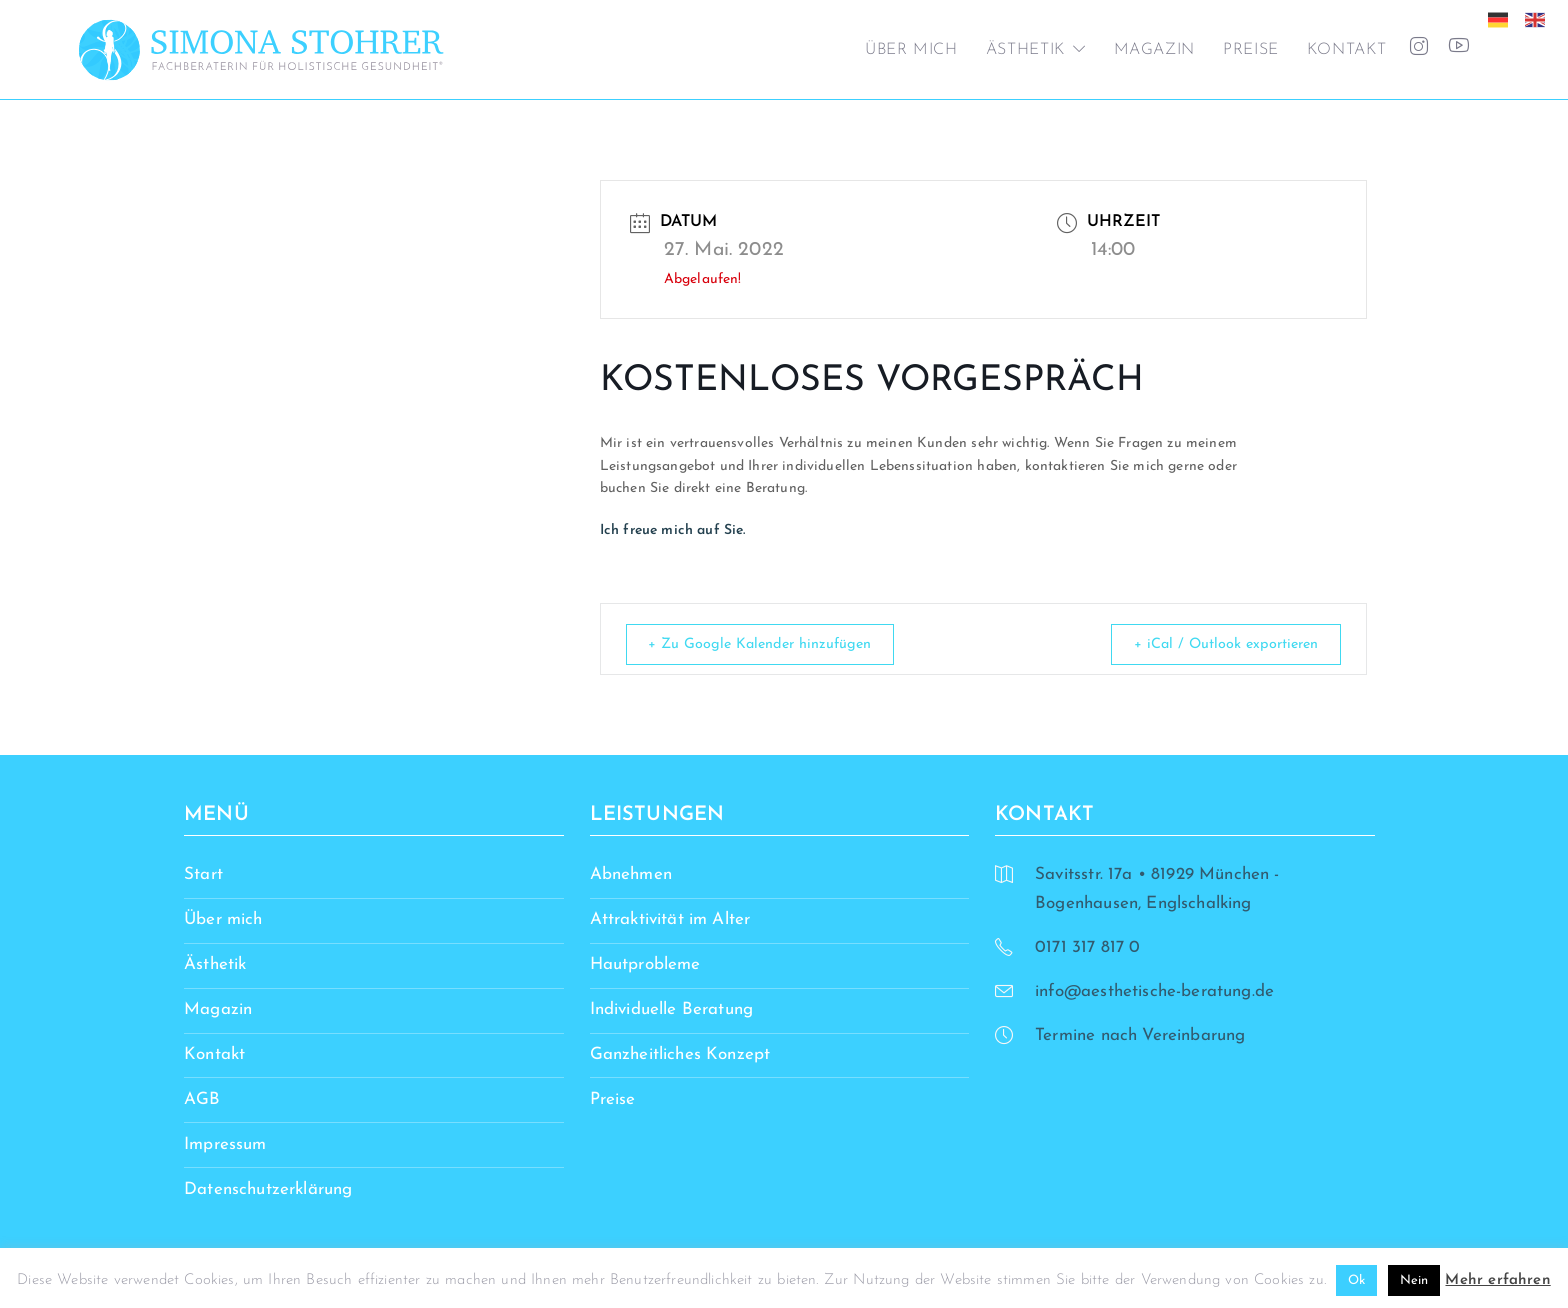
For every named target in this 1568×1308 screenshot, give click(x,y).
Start (203, 875)
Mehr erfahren (1497, 1280)
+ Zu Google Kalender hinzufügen (770, 644)
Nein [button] (1414, 1280)
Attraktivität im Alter (670, 920)
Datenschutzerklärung (268, 1189)
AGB (202, 1099)
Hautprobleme (645, 965)
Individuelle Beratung (672, 1010)
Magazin (1154, 50)
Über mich (911, 50)
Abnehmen (631, 875)
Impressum (225, 1144)
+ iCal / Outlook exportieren (1216, 644)
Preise (1251, 50)
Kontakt (1346, 50)
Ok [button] (1356, 1280)
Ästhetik (1025, 50)
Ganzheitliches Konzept (680, 1055)
